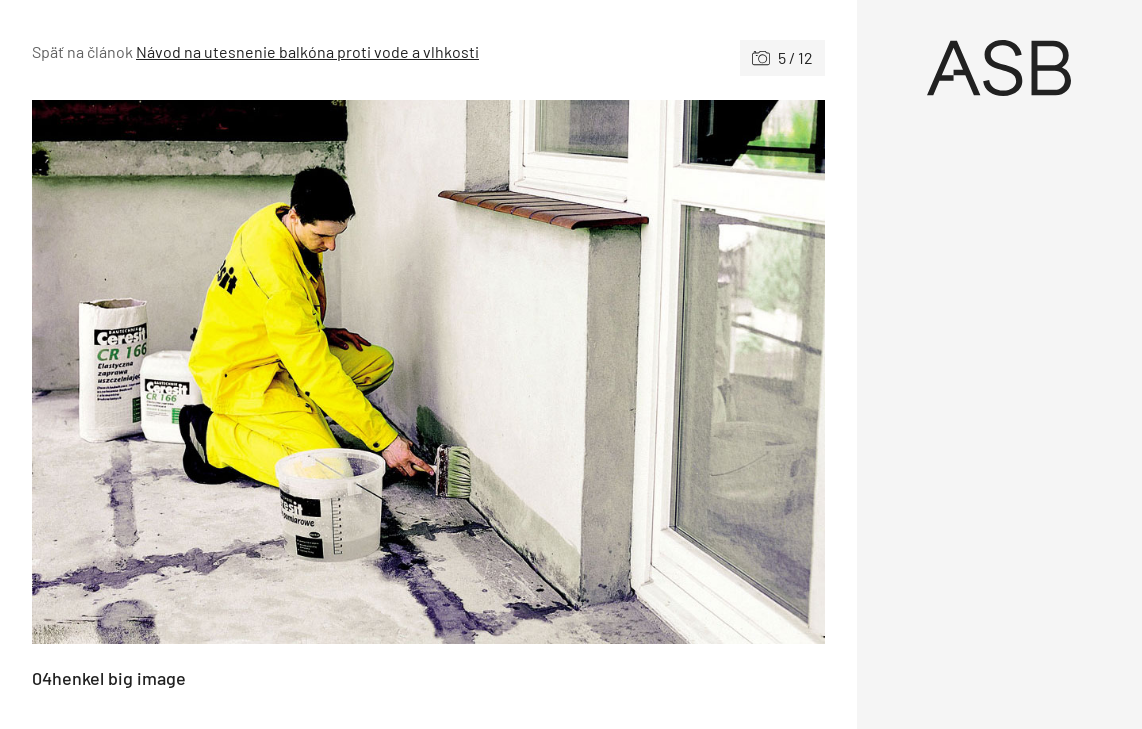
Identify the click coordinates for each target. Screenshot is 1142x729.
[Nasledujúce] (626, 372)
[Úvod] (1000, 68)
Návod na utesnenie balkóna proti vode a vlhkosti (307, 51)
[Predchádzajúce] (230, 372)
